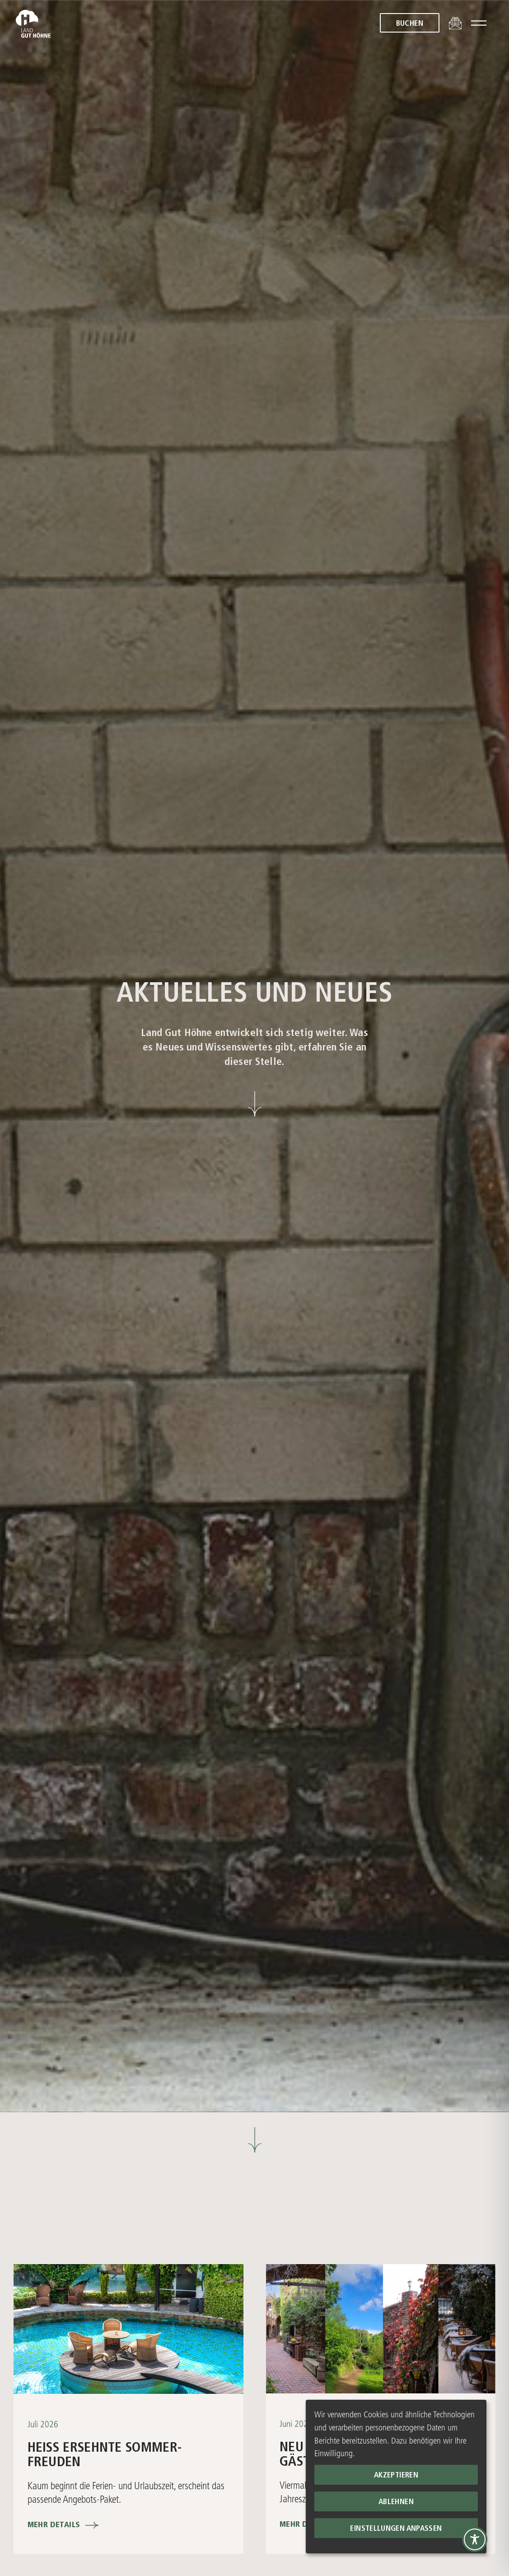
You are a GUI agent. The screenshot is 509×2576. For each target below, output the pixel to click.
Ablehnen (396, 2502)
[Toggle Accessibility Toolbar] (474, 2539)
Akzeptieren (396, 2475)
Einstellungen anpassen (396, 2529)
